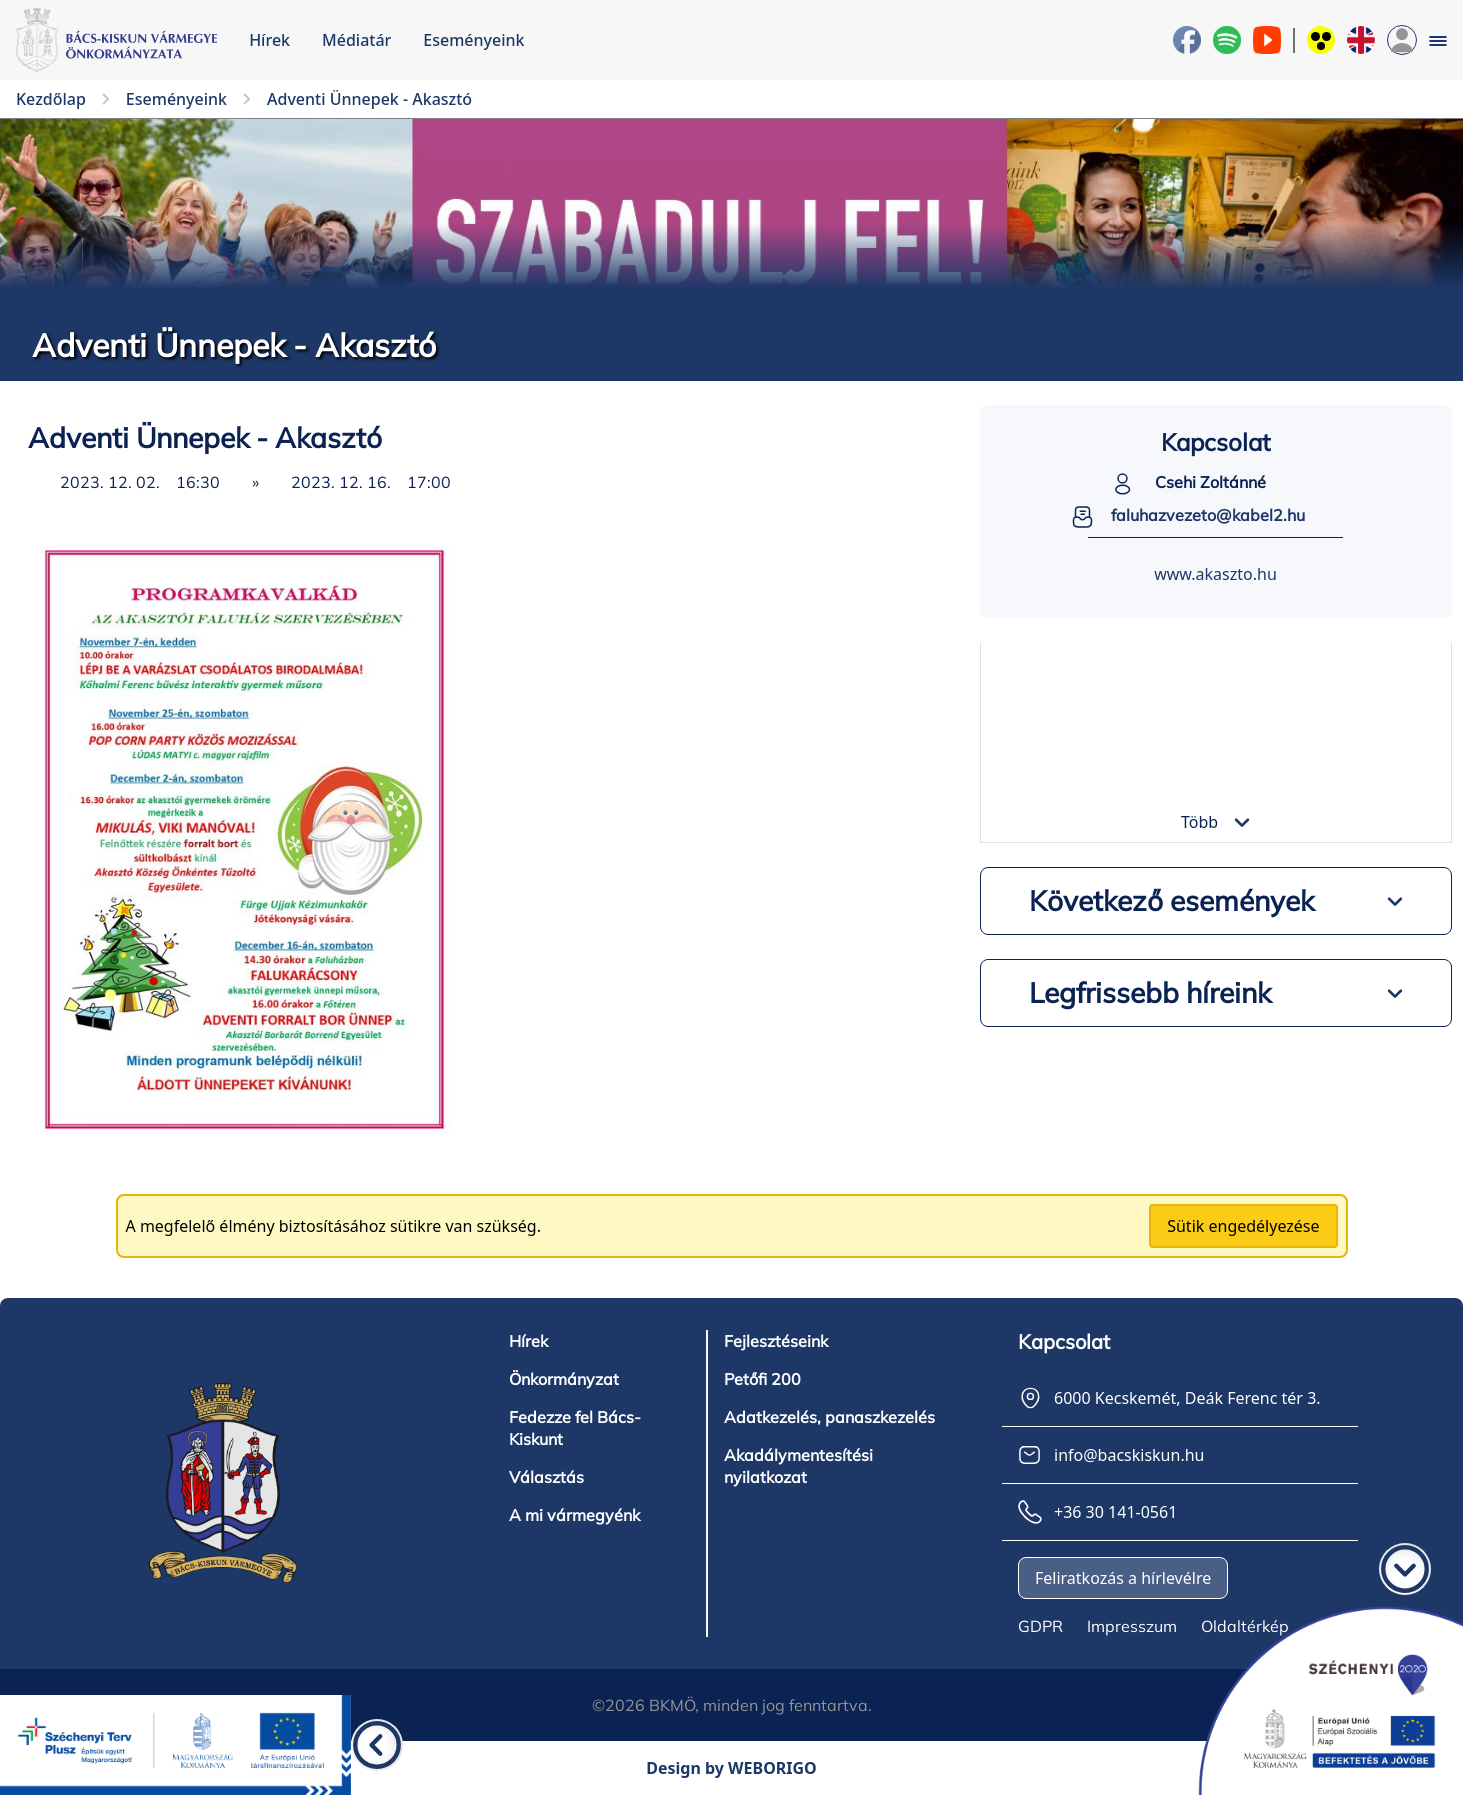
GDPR (1040, 1626)
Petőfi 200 (762, 1379)
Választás (546, 1477)
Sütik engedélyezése (1243, 1226)
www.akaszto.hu (1215, 574)
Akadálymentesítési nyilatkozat (798, 1466)
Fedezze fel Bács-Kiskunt (575, 1428)
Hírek (269, 40)
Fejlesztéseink (776, 1341)
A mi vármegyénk (574, 1515)
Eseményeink (473, 40)
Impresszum (1132, 1626)
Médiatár (356, 40)
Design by (731, 1768)
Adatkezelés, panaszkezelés (829, 1417)
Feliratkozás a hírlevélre (1123, 1578)
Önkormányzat (564, 1379)
